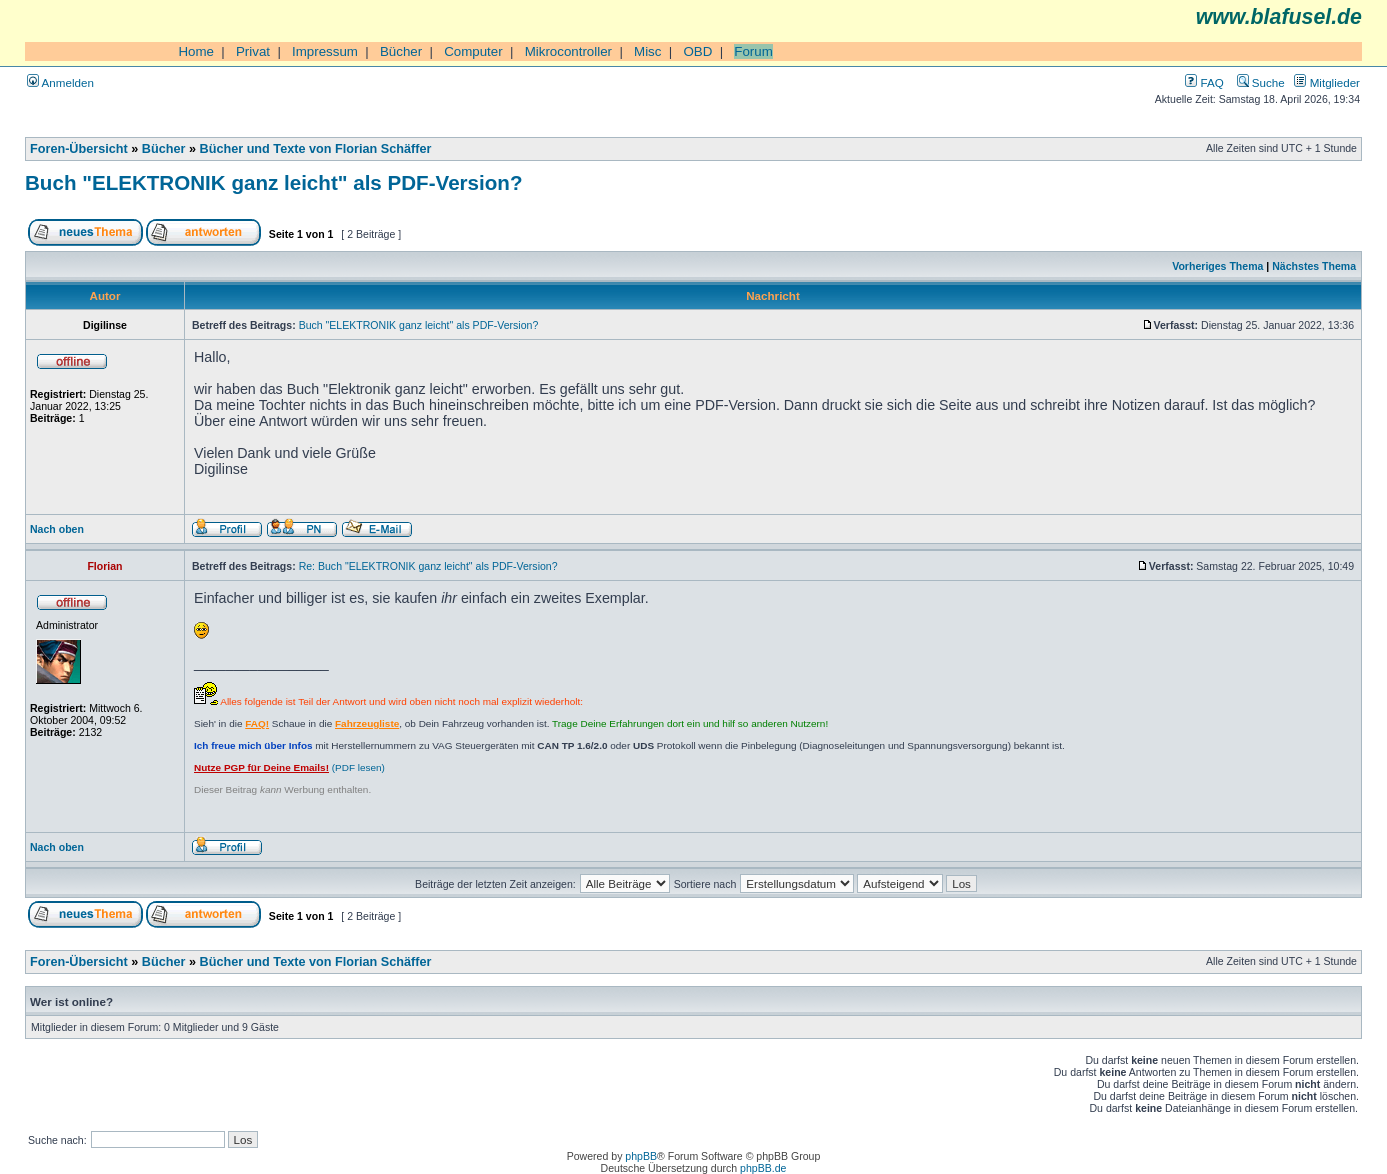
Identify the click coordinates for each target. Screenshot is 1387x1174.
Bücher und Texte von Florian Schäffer (316, 149)
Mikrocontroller (568, 51)
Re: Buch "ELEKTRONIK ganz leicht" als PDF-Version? (428, 566)
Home (196, 51)
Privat (253, 51)
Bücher (401, 51)
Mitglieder (1327, 82)
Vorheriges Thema (1217, 266)
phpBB (641, 1156)
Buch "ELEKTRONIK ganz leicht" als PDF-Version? (273, 182)
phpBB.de (763, 1168)
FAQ (1204, 82)
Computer (473, 51)
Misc (647, 51)
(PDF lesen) (289, 767)
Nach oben (57, 529)
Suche (1261, 82)
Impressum (325, 51)
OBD (697, 51)
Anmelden (60, 82)
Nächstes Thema (1314, 266)
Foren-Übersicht (79, 149)
